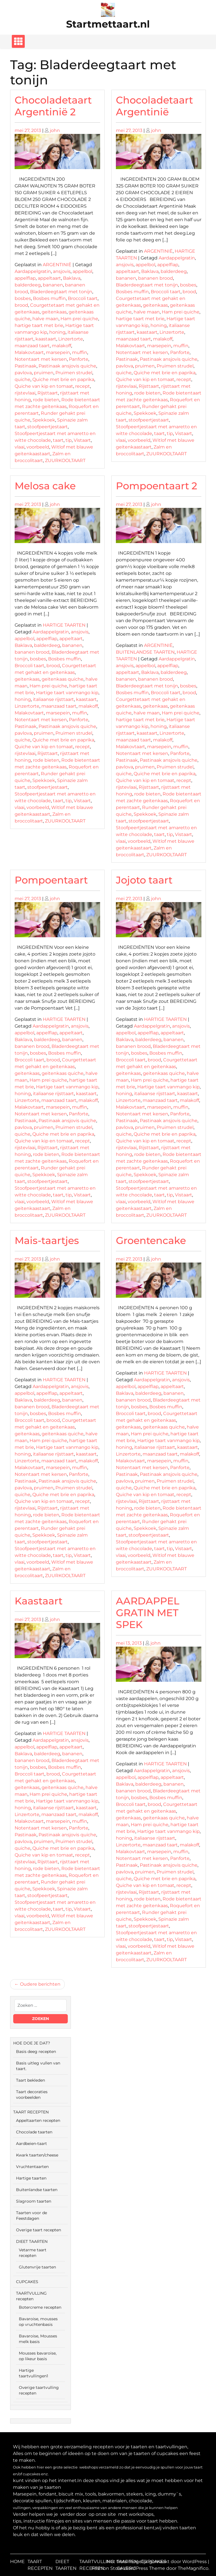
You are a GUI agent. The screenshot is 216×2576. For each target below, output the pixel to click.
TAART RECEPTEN (31, 2112)
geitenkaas (54, 312)
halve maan (45, 318)
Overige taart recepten (38, 2229)
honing (57, 332)
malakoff (61, 345)
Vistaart (82, 440)
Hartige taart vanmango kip (67, 692)
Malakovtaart (29, 352)
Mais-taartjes (47, 1240)
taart (58, 440)
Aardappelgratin (33, 271)
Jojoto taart (144, 880)
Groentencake (151, 1240)
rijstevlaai (25, 393)
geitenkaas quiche (63, 679)
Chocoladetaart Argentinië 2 (53, 106)
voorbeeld (37, 447)
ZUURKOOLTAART (65, 460)
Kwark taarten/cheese (37, 2155)
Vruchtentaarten (32, 2166)
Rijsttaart (47, 393)
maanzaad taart (32, 345)
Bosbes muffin (49, 298)
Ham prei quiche (79, 318)
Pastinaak (26, 366)
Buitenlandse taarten (36, 2189)
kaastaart (45, 339)
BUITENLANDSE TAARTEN (145, 652)
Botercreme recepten (40, 2307)
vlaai (19, 447)
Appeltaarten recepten (38, 2120)
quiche (22, 379)
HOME (17, 2561)
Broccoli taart (83, 298)
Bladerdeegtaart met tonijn (61, 291)
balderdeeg (28, 285)
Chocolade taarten (34, 2132)
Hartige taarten (31, 2178)
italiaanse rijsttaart (53, 699)
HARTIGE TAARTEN (64, 625)
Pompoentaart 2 (156, 486)
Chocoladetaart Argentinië (154, 106)
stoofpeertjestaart (47, 426)
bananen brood (155, 278)
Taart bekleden (30, 2080)
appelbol (82, 271)
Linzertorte (70, 339)
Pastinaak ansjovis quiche (67, 366)
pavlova (23, 372)
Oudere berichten (40, 1984)
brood (21, 305)
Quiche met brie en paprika (63, 379)
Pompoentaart (51, 880)
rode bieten (46, 399)
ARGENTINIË (57, 264)
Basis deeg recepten (36, 2051)
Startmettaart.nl (108, 24)
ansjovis (62, 271)
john (55, 130)
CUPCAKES (27, 2281)
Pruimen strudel (73, 372)
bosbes (23, 298)
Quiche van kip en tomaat (44, 386)
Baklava (71, 278)
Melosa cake (45, 486)
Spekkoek (43, 420)
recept (82, 386)
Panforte (78, 359)
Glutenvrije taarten (37, 2267)
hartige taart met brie (39, 325)
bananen (53, 285)
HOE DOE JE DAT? (31, 2043)
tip (69, 440)
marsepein (58, 352)
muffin (79, 352)
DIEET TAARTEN (32, 2241)
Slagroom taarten (33, 2201)
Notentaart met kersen (41, 359)
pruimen (43, 372)
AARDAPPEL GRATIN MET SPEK (147, 1613)
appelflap (25, 278)
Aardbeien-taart (31, 2143)
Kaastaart (38, 1601)
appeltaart (49, 278)
